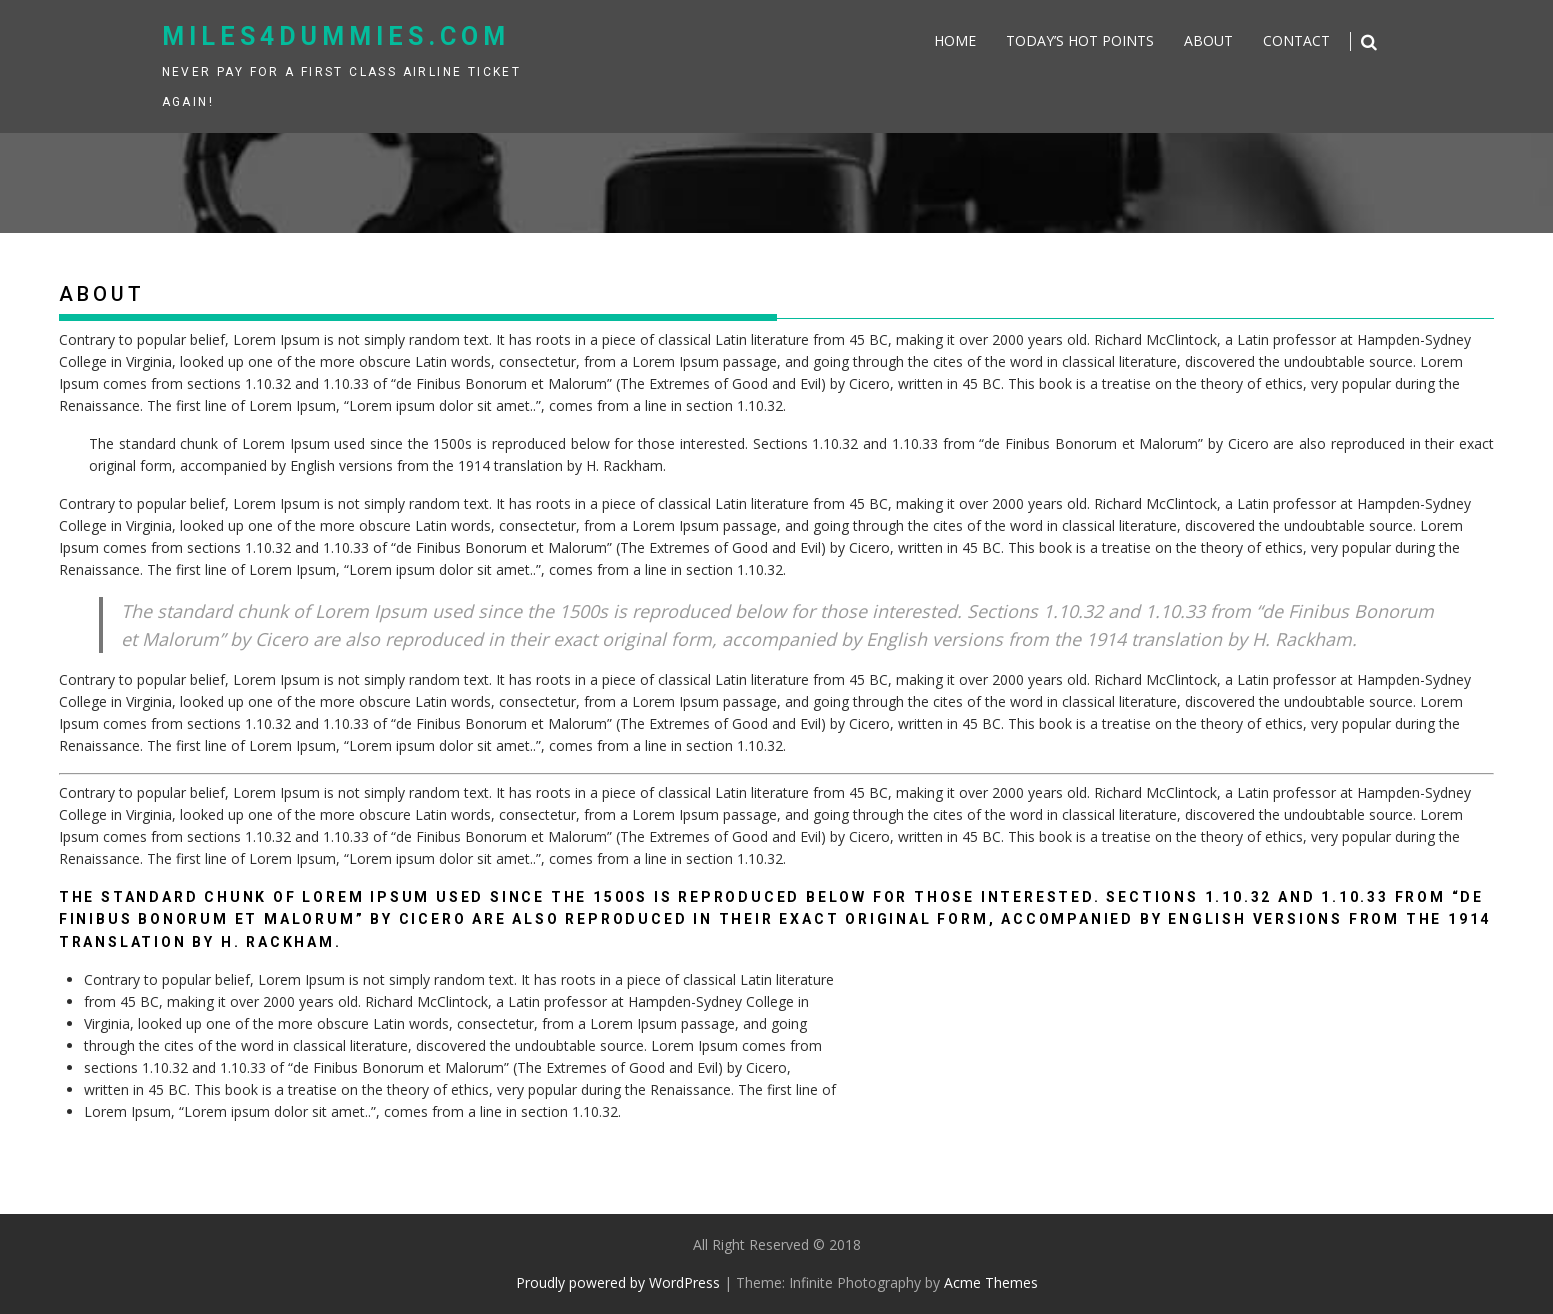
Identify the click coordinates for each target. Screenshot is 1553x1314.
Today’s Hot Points (1080, 40)
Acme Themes (991, 1282)
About (1208, 40)
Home (955, 40)
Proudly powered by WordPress (618, 1282)
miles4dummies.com (336, 36)
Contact (1296, 40)
